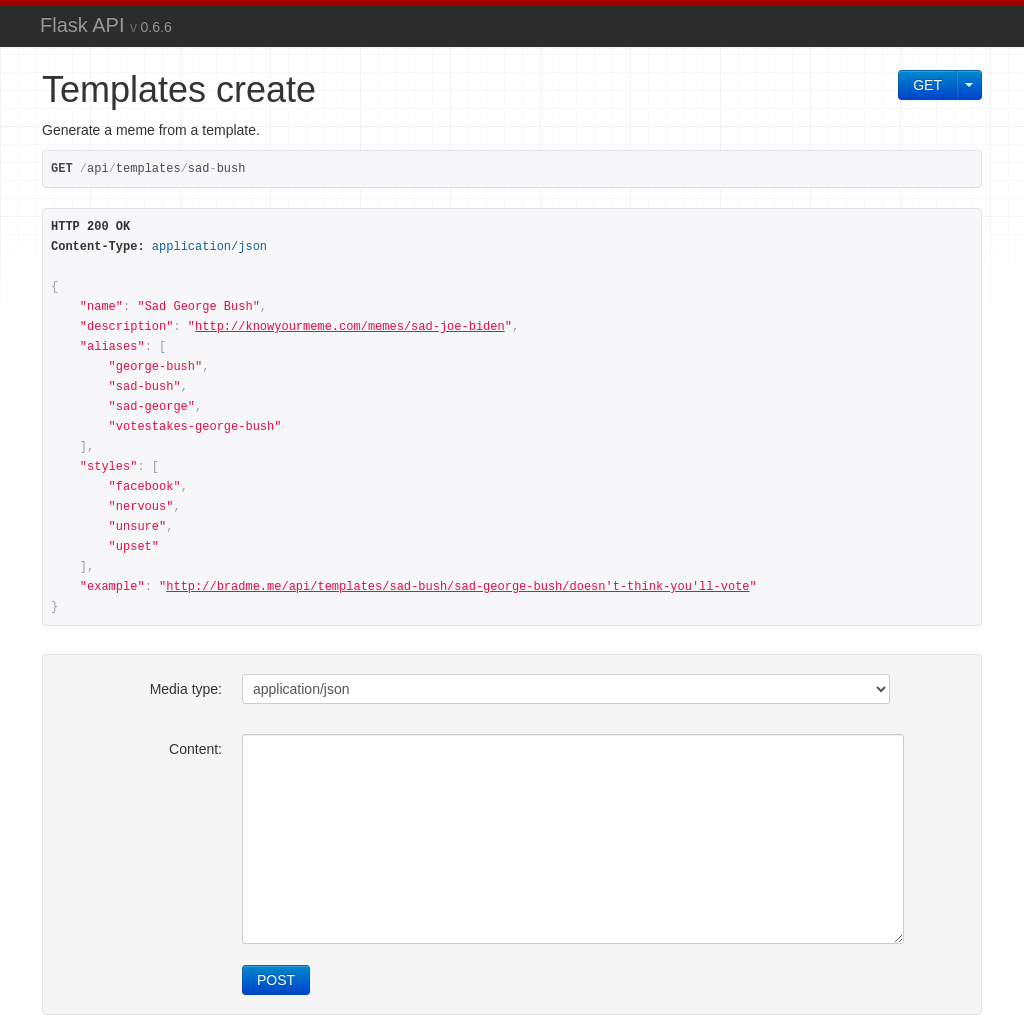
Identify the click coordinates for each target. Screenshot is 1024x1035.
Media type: (186, 689)
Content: (195, 749)
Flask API (106, 25)
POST (276, 980)
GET (927, 85)
